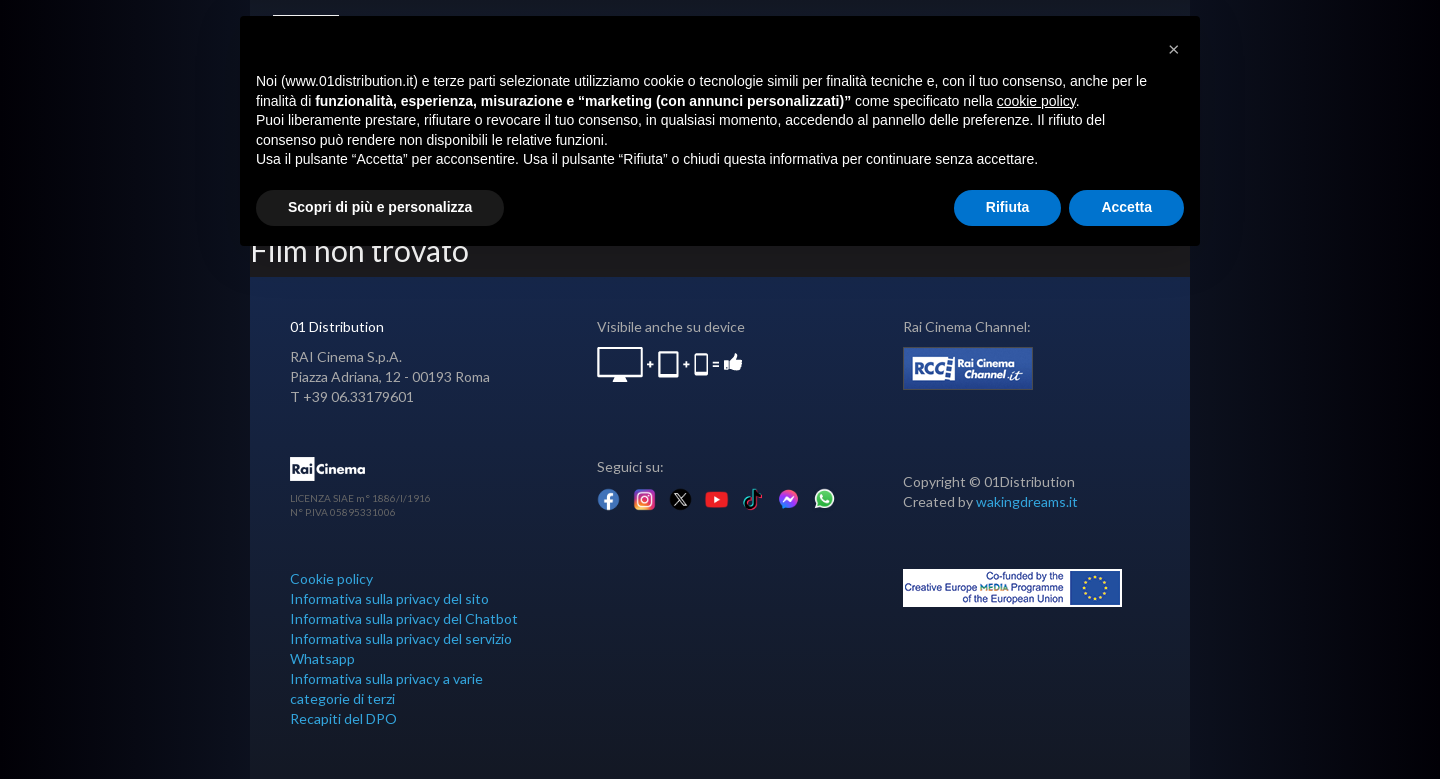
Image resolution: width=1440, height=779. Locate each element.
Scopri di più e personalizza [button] (380, 207)
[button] (1174, 48)
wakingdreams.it (1027, 501)
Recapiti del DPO (343, 718)
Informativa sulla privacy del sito (389, 598)
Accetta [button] (1126, 207)
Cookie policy (331, 578)
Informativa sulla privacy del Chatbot (404, 618)
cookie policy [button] (1036, 101)
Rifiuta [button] (1008, 207)
